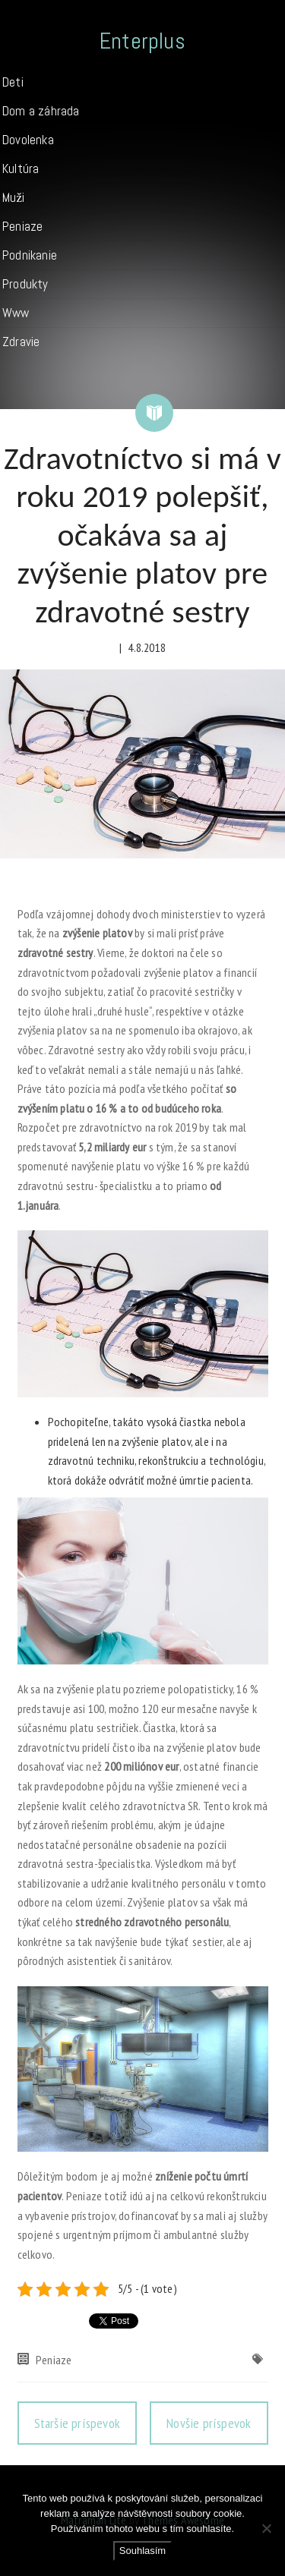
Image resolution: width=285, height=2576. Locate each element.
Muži (13, 197)
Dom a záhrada (41, 110)
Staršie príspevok (77, 2423)
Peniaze (22, 226)
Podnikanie (29, 255)
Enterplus (142, 41)
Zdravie (21, 341)
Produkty (25, 284)
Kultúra (20, 168)
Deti (13, 82)
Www (16, 312)
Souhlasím (142, 2550)
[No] (266, 2528)
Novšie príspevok (208, 2423)
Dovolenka (28, 139)
